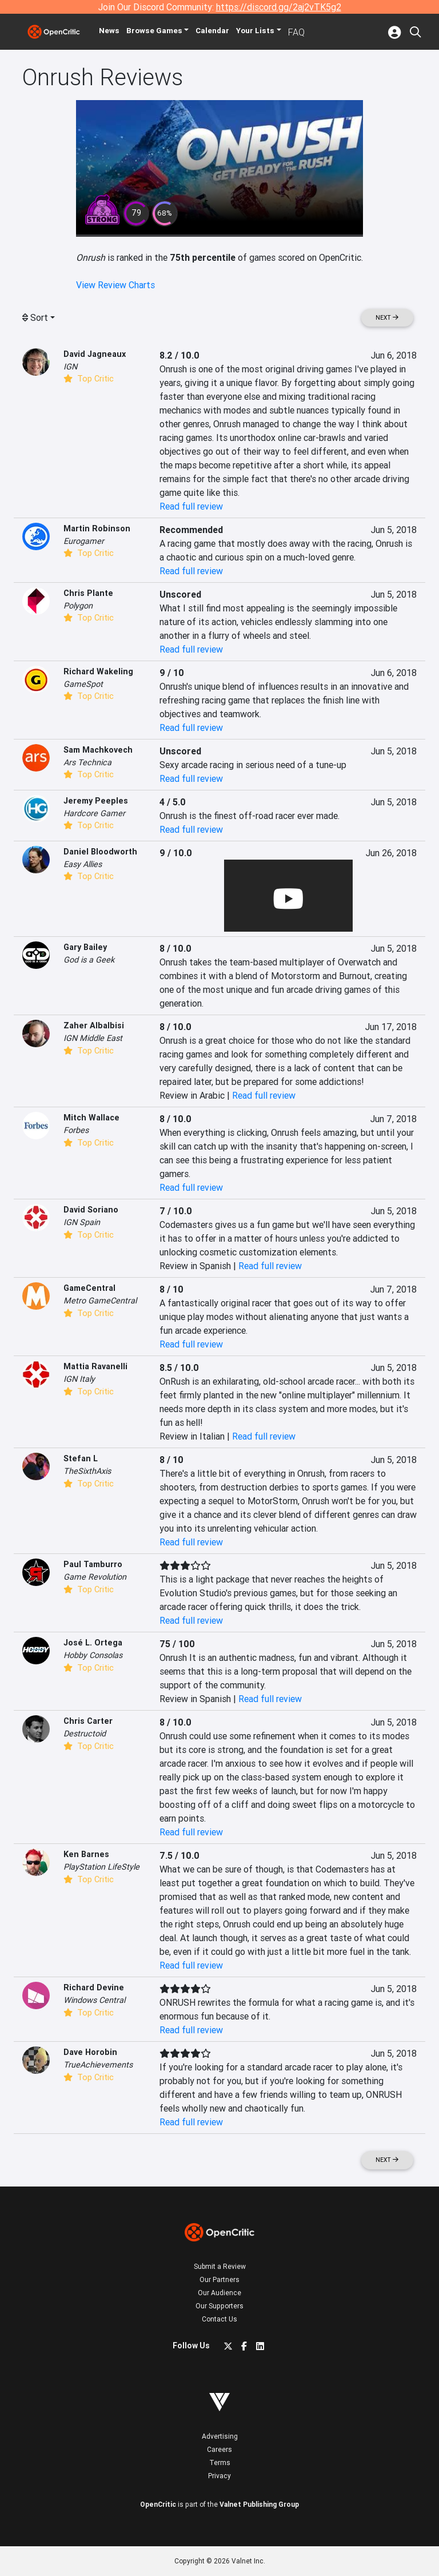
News (117, 32)
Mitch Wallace (91, 1117)
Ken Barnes (86, 1854)
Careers (219, 2449)
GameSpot (83, 684)
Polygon (78, 606)
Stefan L (80, 1458)
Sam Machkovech (98, 750)
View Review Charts (115, 285)
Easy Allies (82, 864)
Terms (219, 2462)
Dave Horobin (90, 2052)
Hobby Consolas (92, 1655)
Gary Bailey (85, 947)
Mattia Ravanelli (95, 1366)
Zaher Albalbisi (93, 1025)
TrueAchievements (98, 2065)
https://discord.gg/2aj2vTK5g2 (278, 7)
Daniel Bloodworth (100, 851)
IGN (70, 366)
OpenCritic (158, 2504)
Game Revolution (94, 1577)
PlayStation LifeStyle (101, 1867)
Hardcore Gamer (94, 813)
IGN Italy (79, 1379)
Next (387, 317)
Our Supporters (219, 2305)
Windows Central (94, 2000)
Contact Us (219, 2319)
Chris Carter (88, 1721)
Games (167, 32)
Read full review (191, 506)
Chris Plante (88, 593)
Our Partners (219, 2279)
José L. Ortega (92, 1642)
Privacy (219, 2475)
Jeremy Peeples (95, 801)
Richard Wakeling (98, 671)
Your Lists (273, 32)
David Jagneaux (94, 354)
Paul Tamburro (92, 1564)
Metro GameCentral (100, 1300)
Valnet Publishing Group (259, 2504)
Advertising (220, 2436)
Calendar (229, 32)
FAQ (314, 32)
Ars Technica (87, 762)
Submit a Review (220, 2266)
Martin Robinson (96, 528)
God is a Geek (88, 960)
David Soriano (90, 1209)
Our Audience (219, 2292)
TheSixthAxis (87, 1471)
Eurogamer (83, 541)
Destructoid (84, 1733)
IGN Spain (81, 1222)
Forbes (76, 1130)
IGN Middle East (92, 1038)
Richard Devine (93, 1987)
